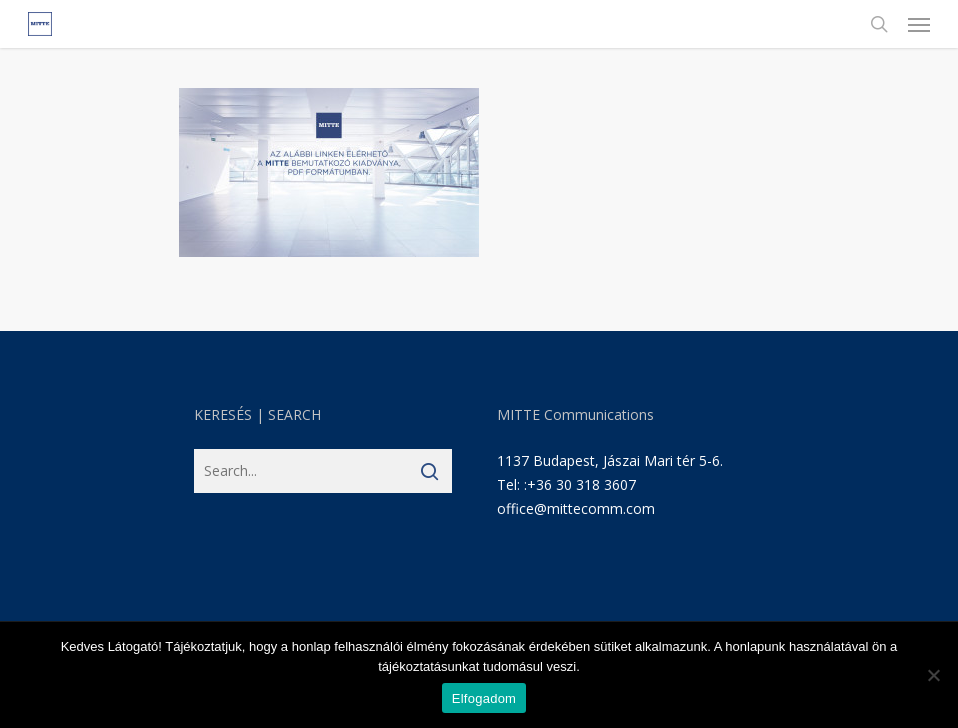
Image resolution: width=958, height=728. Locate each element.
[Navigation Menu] (919, 24)
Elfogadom (484, 698)
